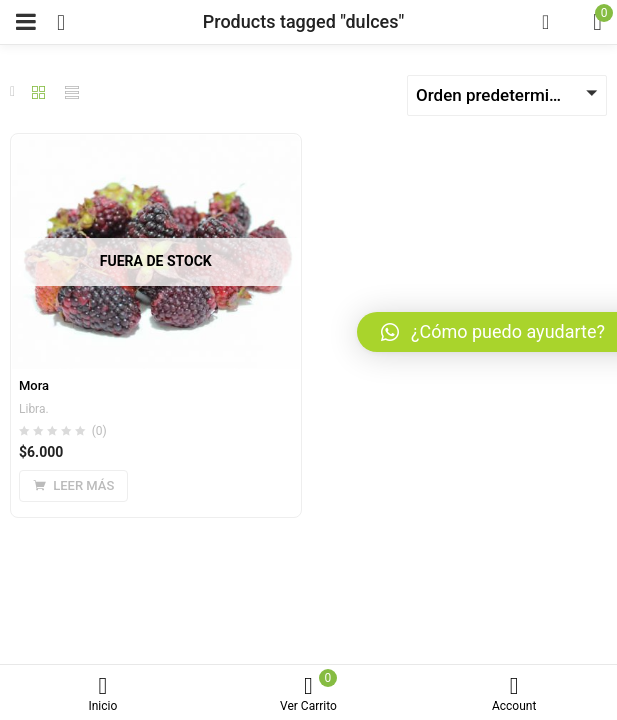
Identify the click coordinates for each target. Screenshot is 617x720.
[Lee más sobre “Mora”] (73, 486)
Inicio (103, 694)
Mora (34, 385)
